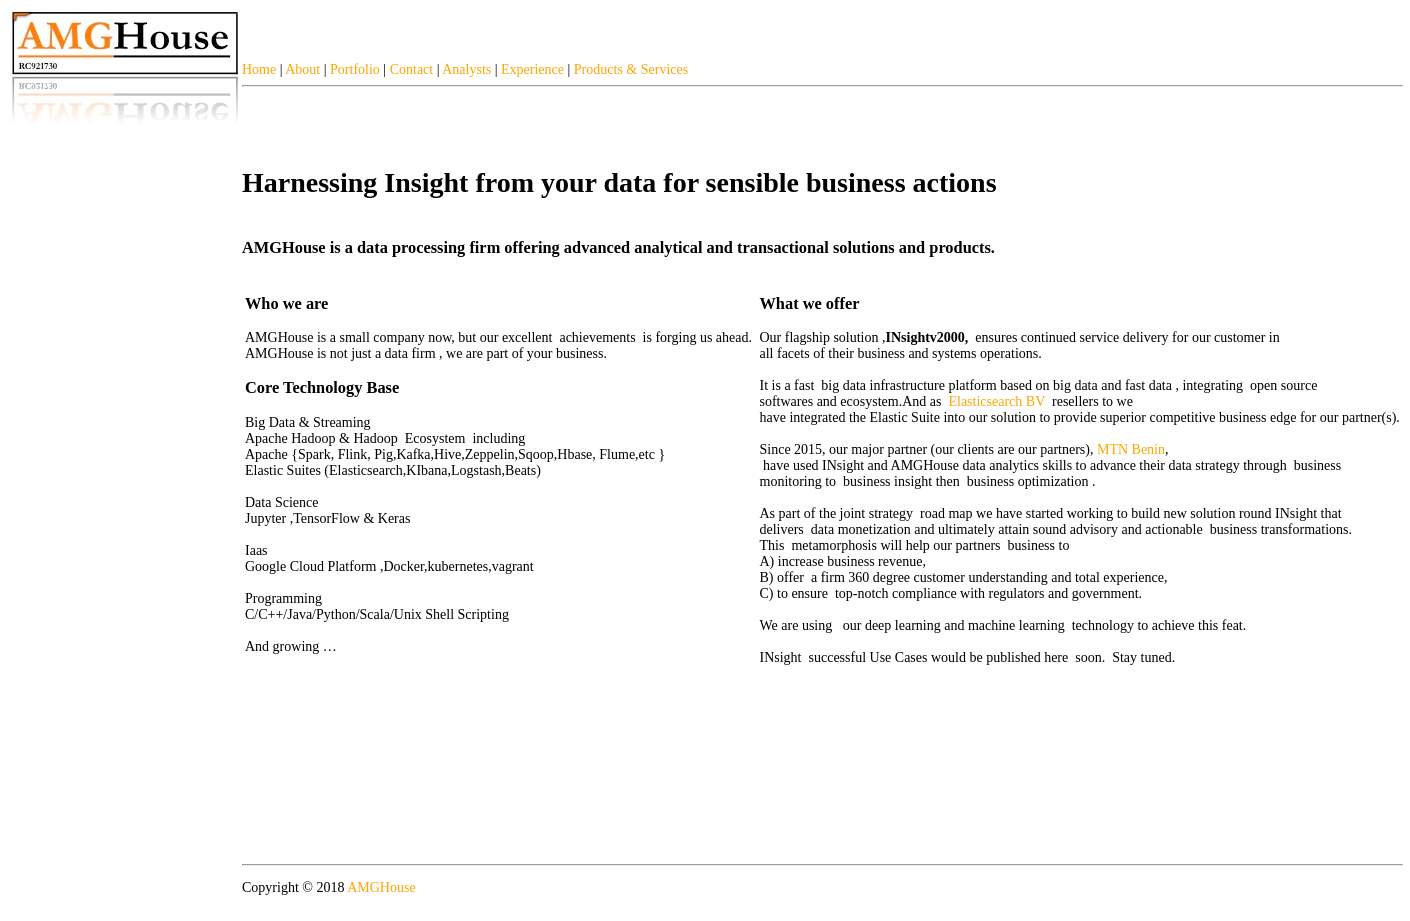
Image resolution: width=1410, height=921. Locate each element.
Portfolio (355, 69)
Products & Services (631, 69)
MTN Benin (1131, 449)
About (302, 69)
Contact (412, 69)
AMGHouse (381, 887)
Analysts (466, 69)
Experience (532, 69)
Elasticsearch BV (997, 401)
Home (259, 69)
